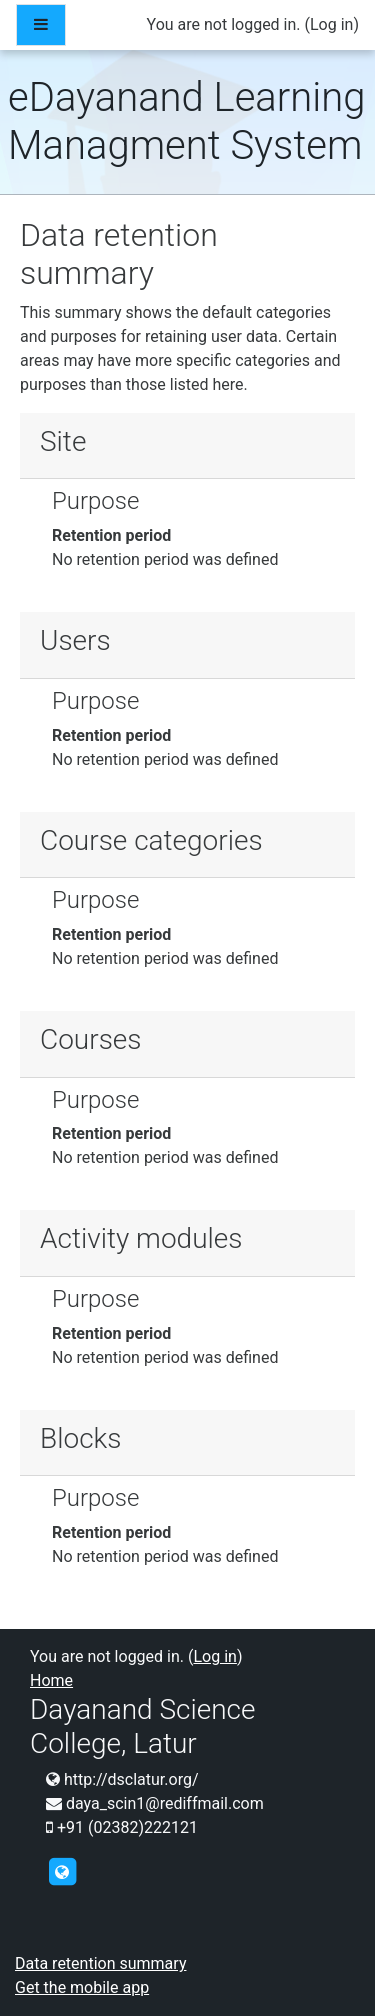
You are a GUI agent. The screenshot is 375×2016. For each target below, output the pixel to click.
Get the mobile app (82, 1987)
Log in (331, 24)
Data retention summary (100, 1963)
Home (51, 1680)
